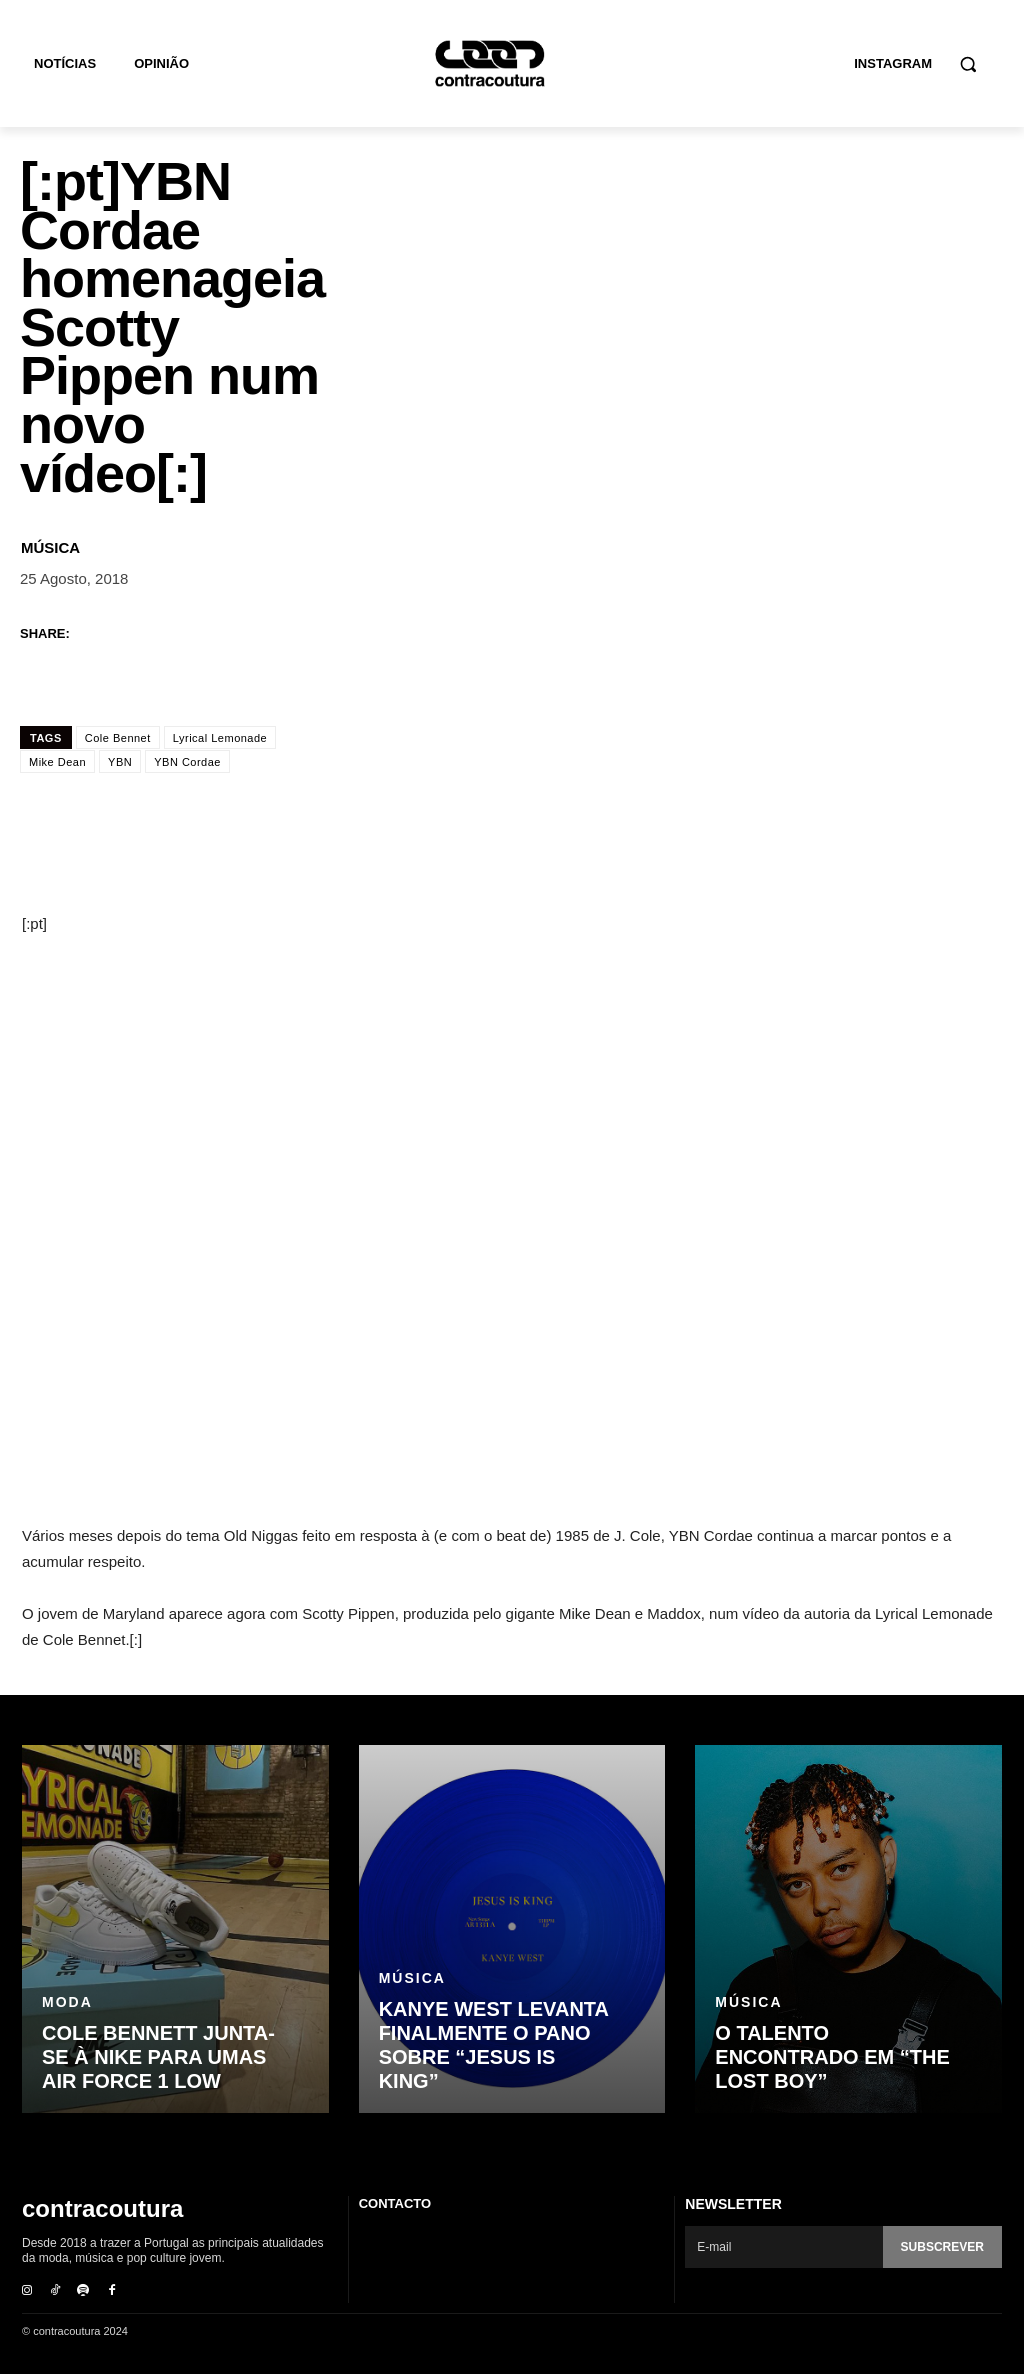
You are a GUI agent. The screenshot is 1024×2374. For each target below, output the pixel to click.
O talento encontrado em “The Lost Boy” (832, 2057)
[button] (968, 64)
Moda (67, 2002)
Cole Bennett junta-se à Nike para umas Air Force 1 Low (158, 2057)
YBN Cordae (187, 762)
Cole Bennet (118, 738)
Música (50, 547)
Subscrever (942, 2247)
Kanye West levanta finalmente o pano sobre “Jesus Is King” (494, 2045)
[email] (783, 2247)
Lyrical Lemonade (220, 738)
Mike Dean (57, 762)
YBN (120, 762)
